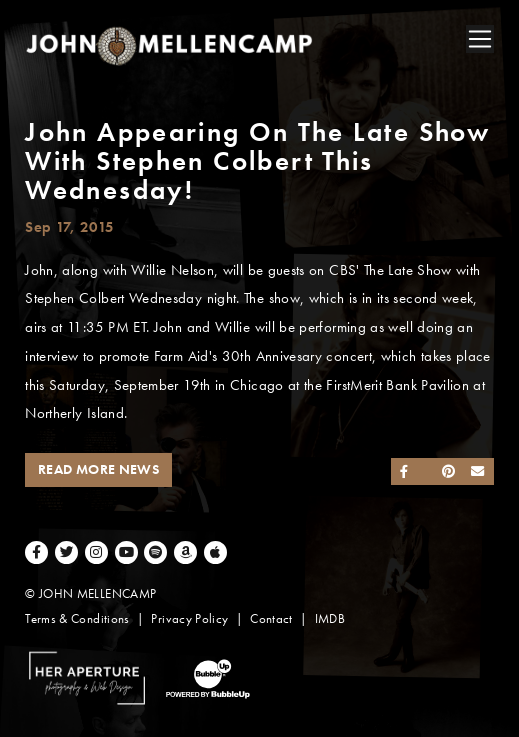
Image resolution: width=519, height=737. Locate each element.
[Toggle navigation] (480, 39)
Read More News (98, 469)
